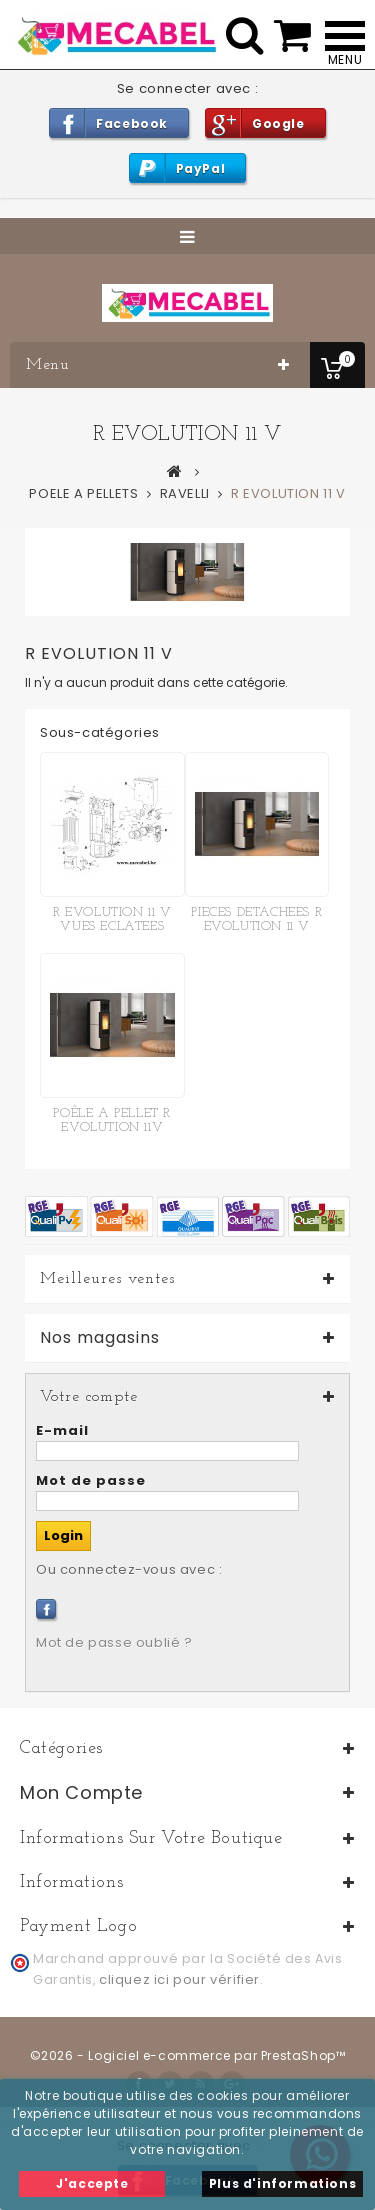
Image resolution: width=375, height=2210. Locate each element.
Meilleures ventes (107, 1279)
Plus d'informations (282, 2183)
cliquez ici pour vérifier (179, 1979)
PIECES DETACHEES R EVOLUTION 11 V (256, 919)
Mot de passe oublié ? (114, 1642)
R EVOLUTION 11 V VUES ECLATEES (112, 919)
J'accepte (92, 2183)
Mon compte (81, 1792)
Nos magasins (100, 1338)
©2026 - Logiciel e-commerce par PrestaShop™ (188, 2055)
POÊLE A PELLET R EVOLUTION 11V (112, 1120)
